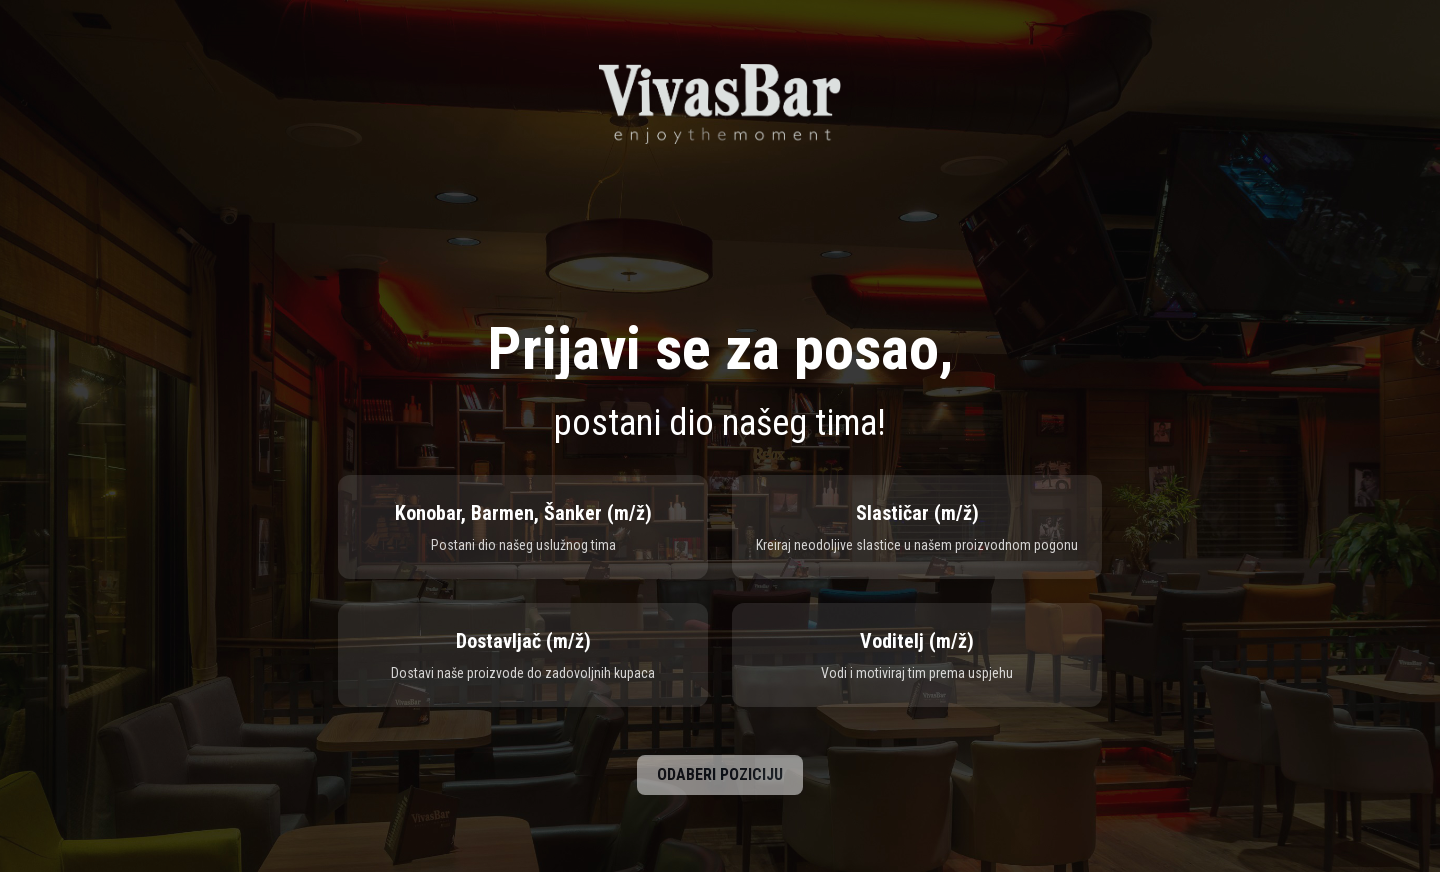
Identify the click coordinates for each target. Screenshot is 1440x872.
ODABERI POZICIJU (720, 774)
